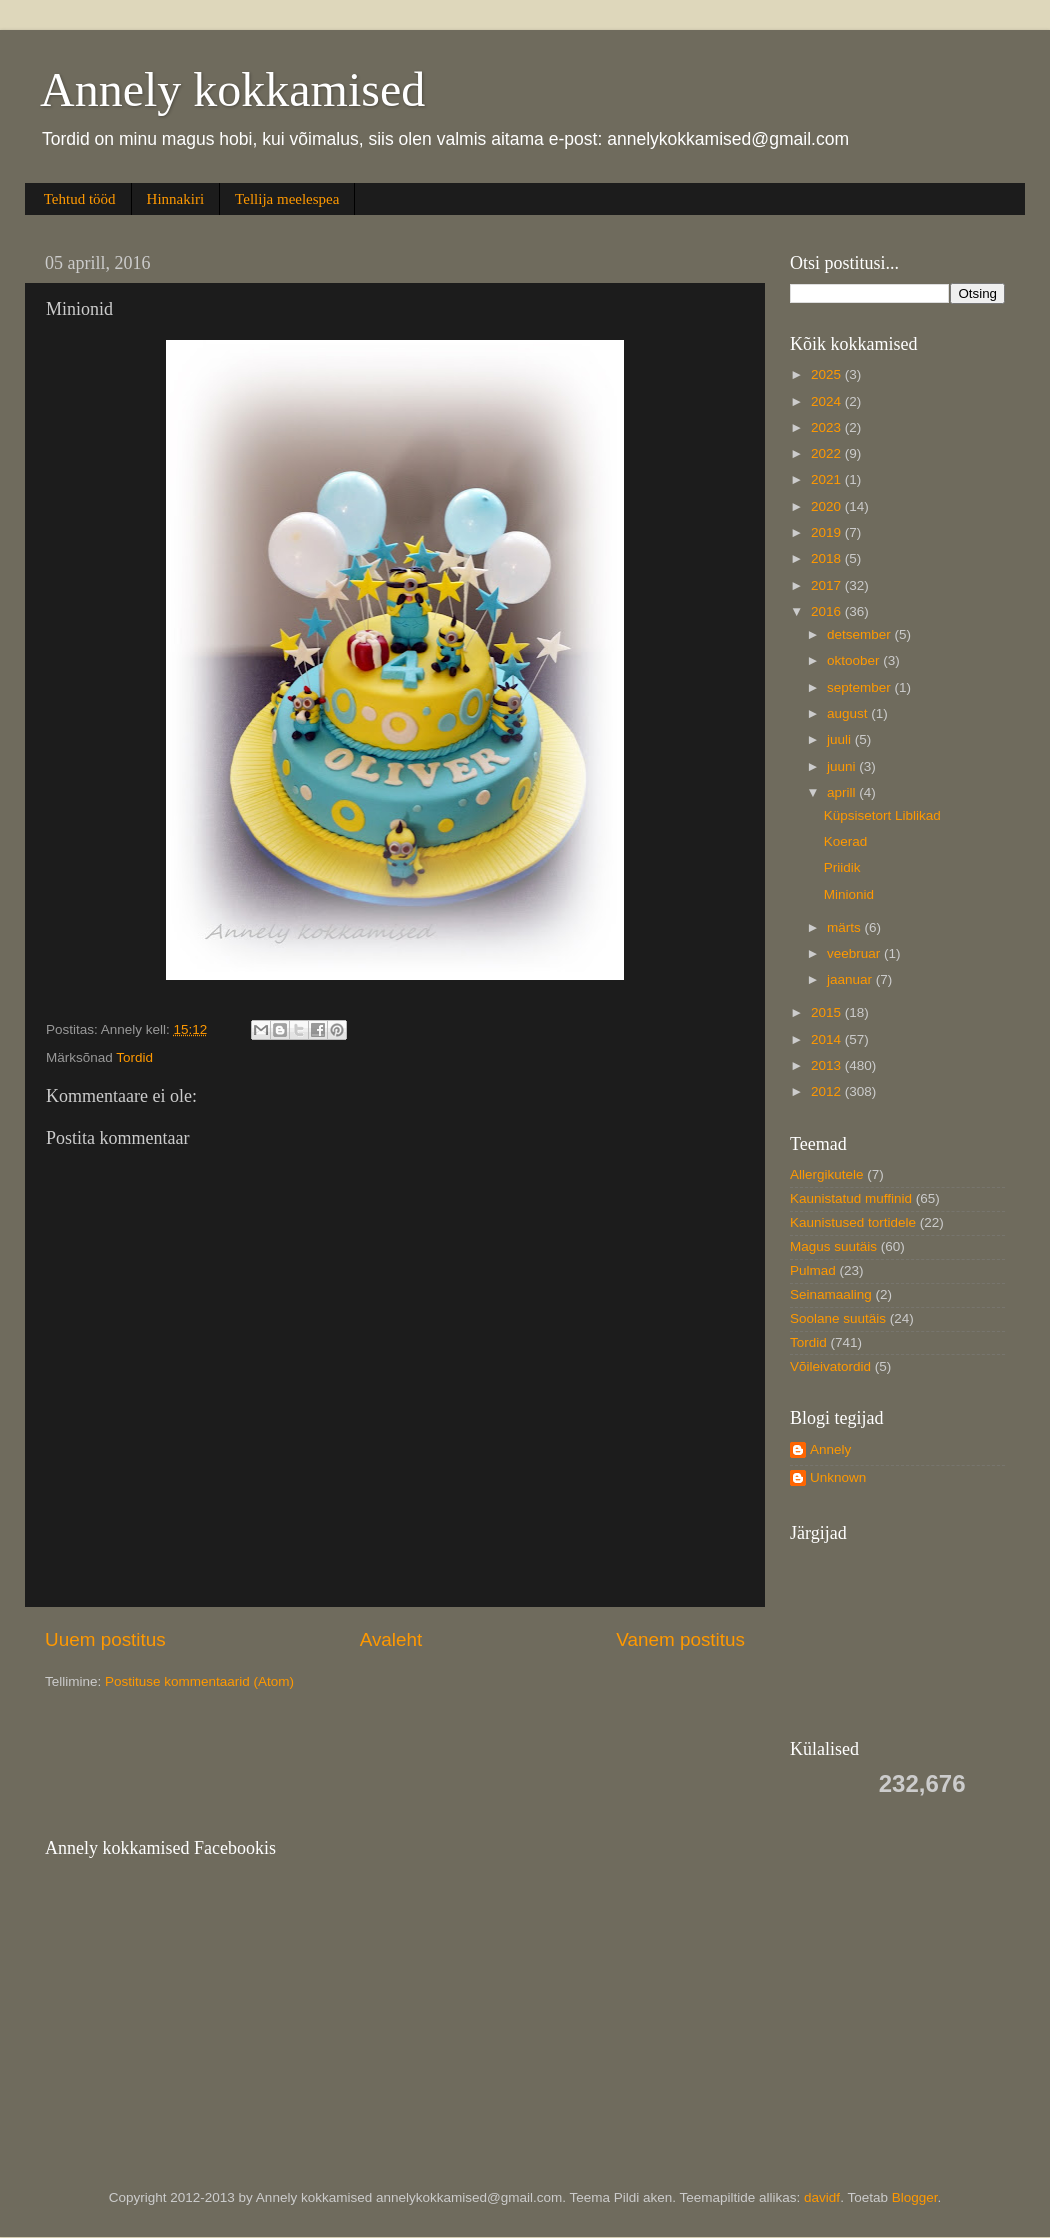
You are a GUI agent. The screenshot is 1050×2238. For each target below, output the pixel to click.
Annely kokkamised (232, 89)
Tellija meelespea (287, 199)
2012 (828, 1091)
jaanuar (851, 979)
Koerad (846, 841)
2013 (828, 1065)
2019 (828, 532)
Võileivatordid (830, 1366)
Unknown (838, 1477)
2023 (828, 427)
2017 (828, 585)
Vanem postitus (680, 1639)
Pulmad (813, 1270)
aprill (843, 792)
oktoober (855, 660)
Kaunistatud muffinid (851, 1198)
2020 (828, 506)
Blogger (915, 2197)
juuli (841, 739)
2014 (828, 1039)
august (849, 713)
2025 (828, 374)
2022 (828, 453)
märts (846, 927)
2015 (828, 1012)
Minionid (849, 894)
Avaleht (391, 1639)
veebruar (855, 953)
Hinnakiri (176, 199)
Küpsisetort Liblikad (882, 815)
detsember (861, 634)
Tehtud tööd (80, 199)
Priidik (842, 867)
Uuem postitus (105, 1639)
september (861, 687)
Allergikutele (827, 1174)
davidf (822, 2197)
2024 (828, 401)
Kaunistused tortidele (853, 1222)
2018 (828, 558)
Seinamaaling (831, 1294)
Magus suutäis (833, 1246)
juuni (843, 766)
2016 (828, 611)
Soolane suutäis (838, 1318)
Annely (830, 1449)
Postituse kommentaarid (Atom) (199, 1681)
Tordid (134, 1057)
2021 (828, 479)
